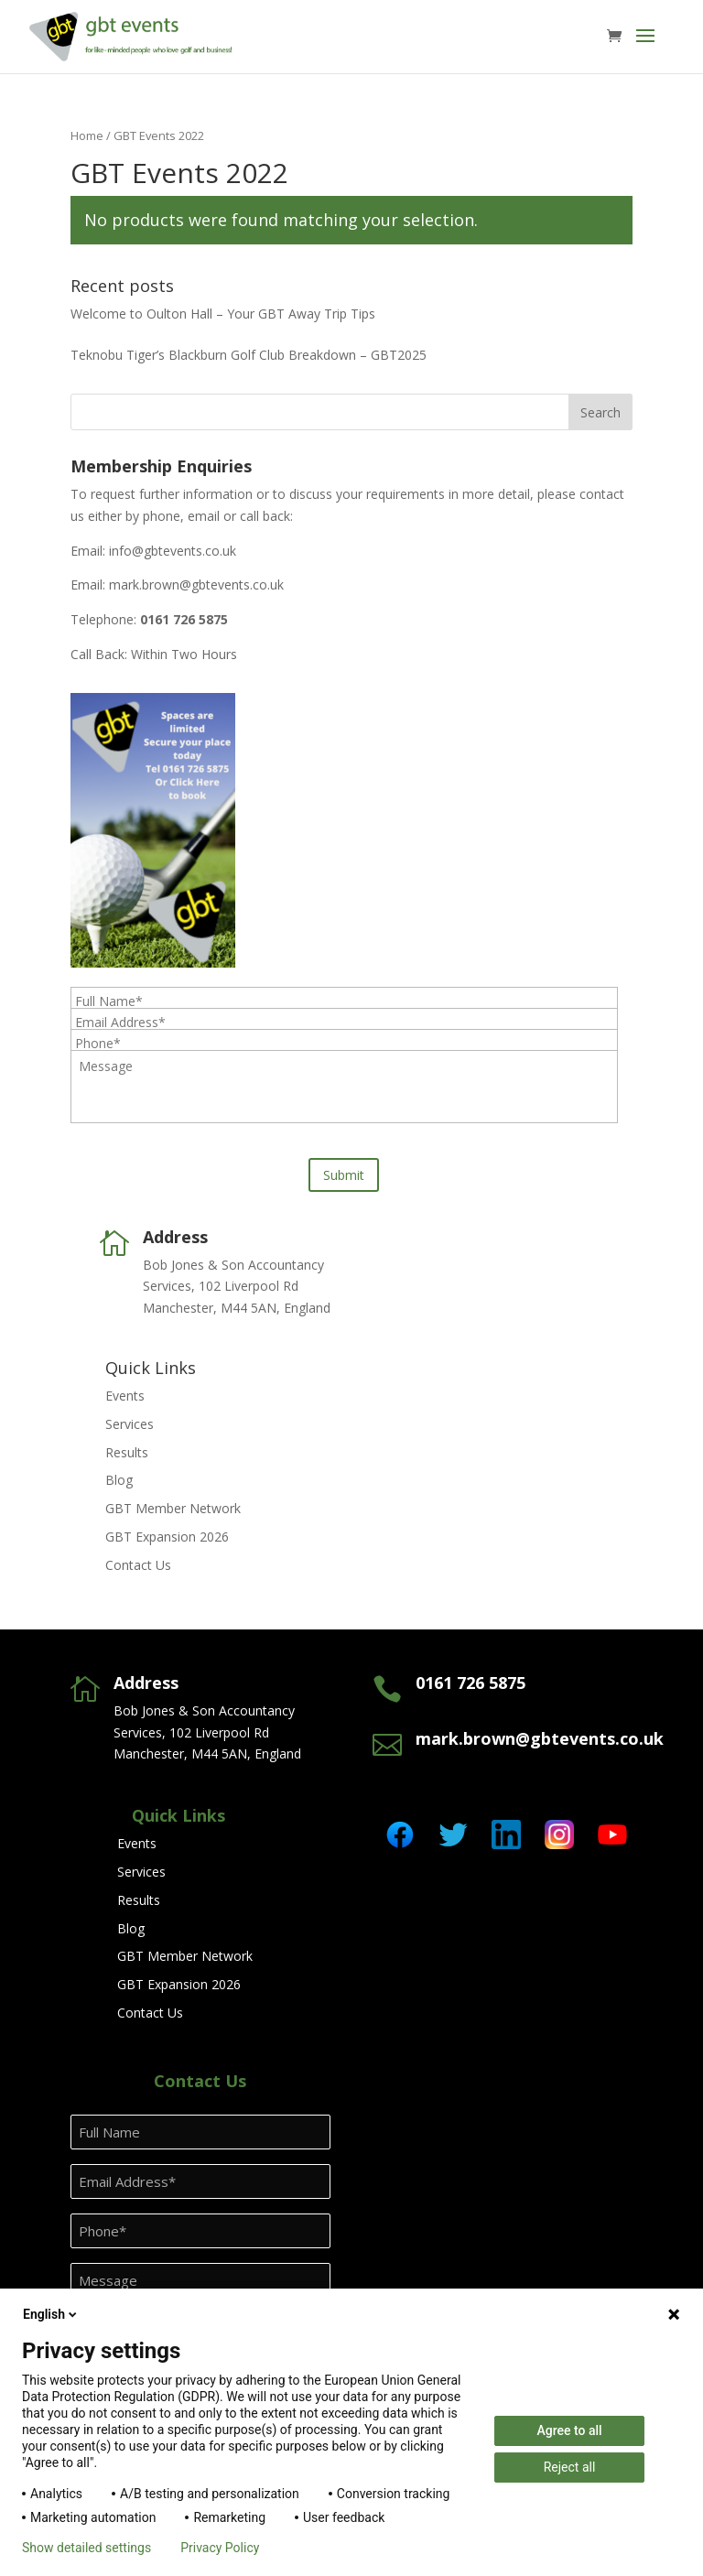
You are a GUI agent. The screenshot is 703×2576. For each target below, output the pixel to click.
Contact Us (138, 1565)
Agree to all (568, 2430)
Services (129, 1424)
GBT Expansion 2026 (167, 1536)
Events (125, 1395)
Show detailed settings (86, 2547)
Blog (119, 1479)
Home (86, 135)
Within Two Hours (184, 654)
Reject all (570, 2467)
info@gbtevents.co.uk (172, 550)
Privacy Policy (219, 2547)
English (51, 2314)
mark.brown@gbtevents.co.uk (196, 584)
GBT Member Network (173, 1508)
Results (126, 1452)
